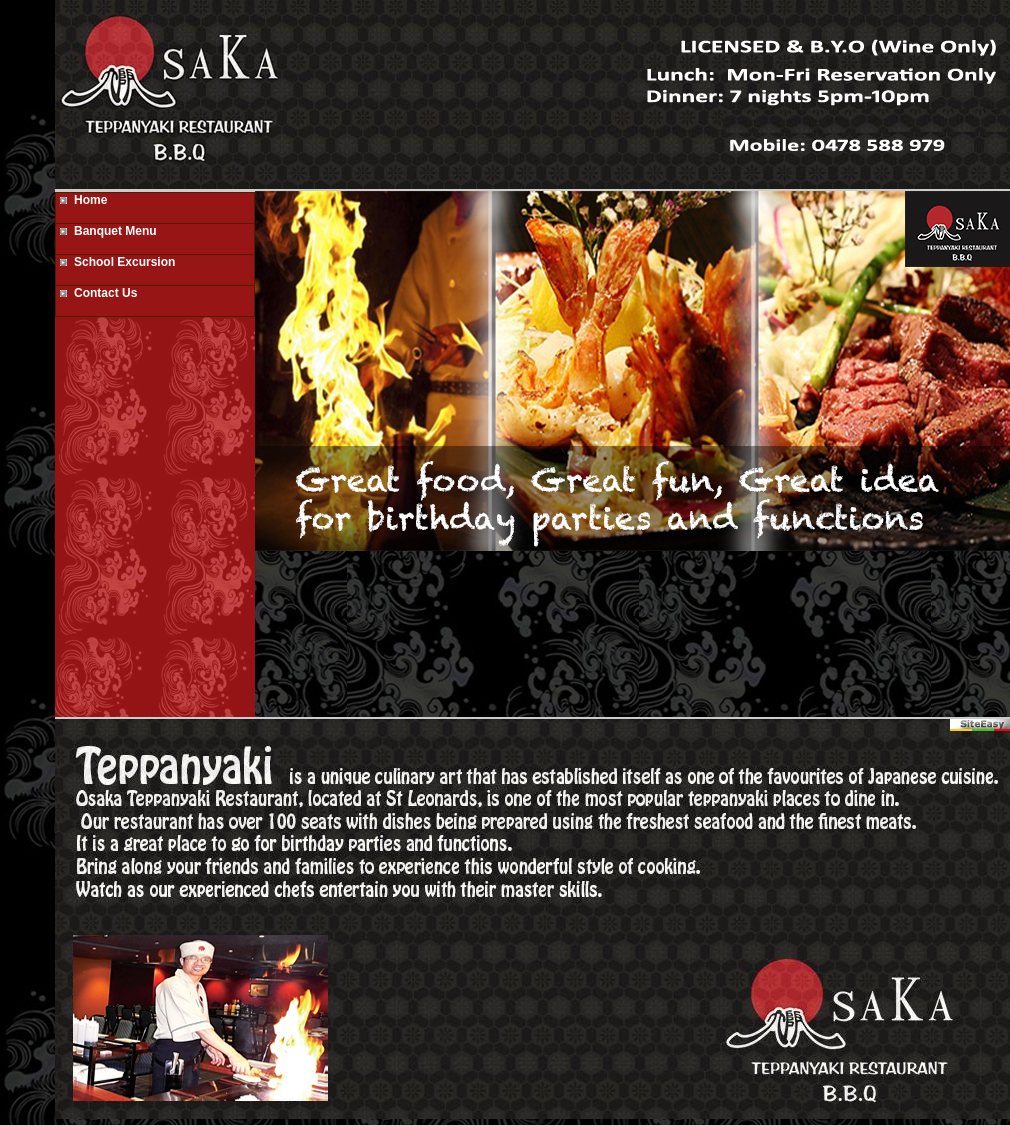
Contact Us (96, 293)
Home (81, 200)
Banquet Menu (106, 231)
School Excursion (115, 262)
